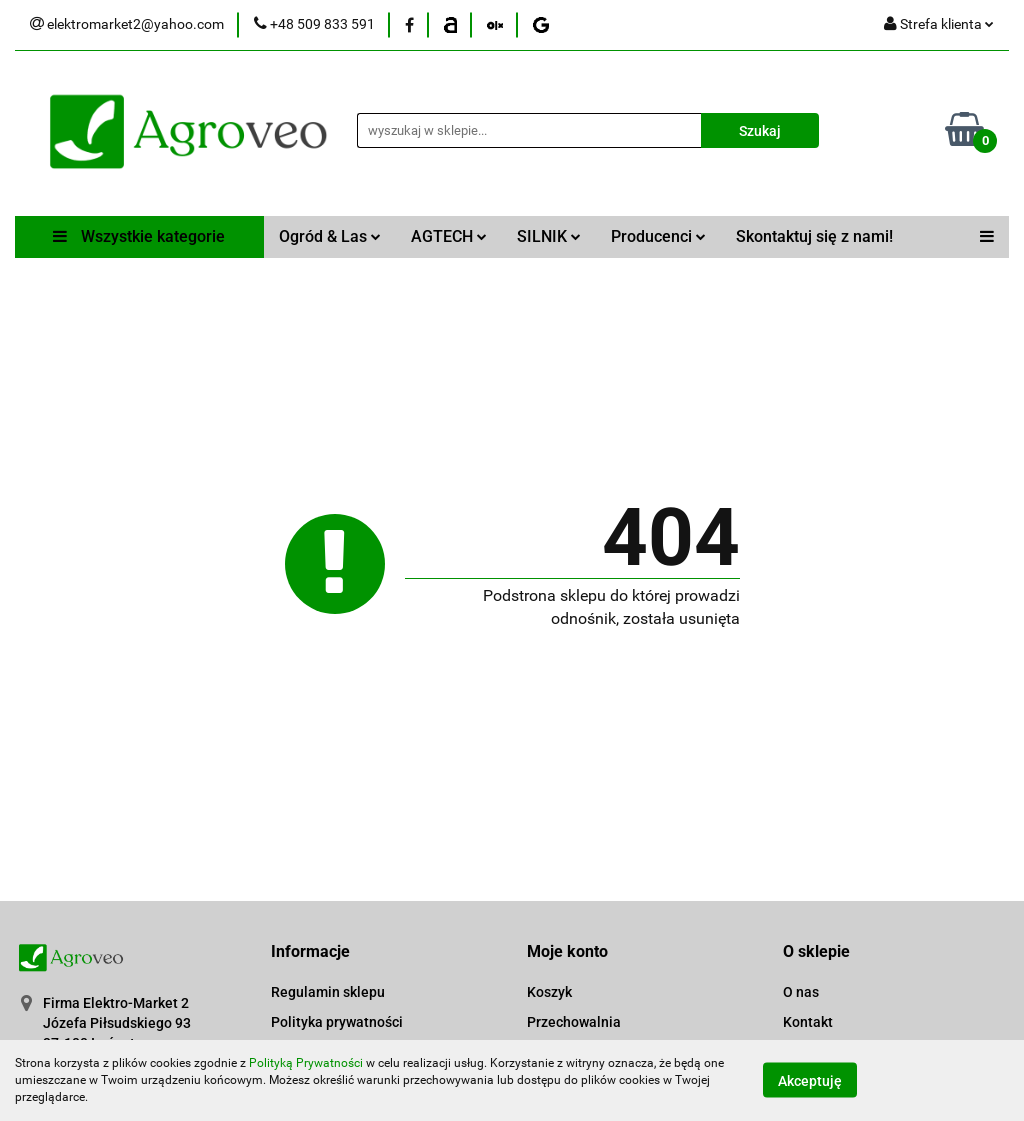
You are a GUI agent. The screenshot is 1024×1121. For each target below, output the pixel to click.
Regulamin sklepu (328, 992)
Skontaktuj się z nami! (814, 236)
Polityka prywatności (337, 1022)
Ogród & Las (330, 236)
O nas (801, 992)
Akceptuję (810, 1081)
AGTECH (449, 236)
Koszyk (549, 992)
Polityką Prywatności (306, 1063)
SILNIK (549, 236)
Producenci (658, 236)
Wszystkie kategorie (139, 236)
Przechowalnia (574, 1022)
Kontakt (808, 1022)
